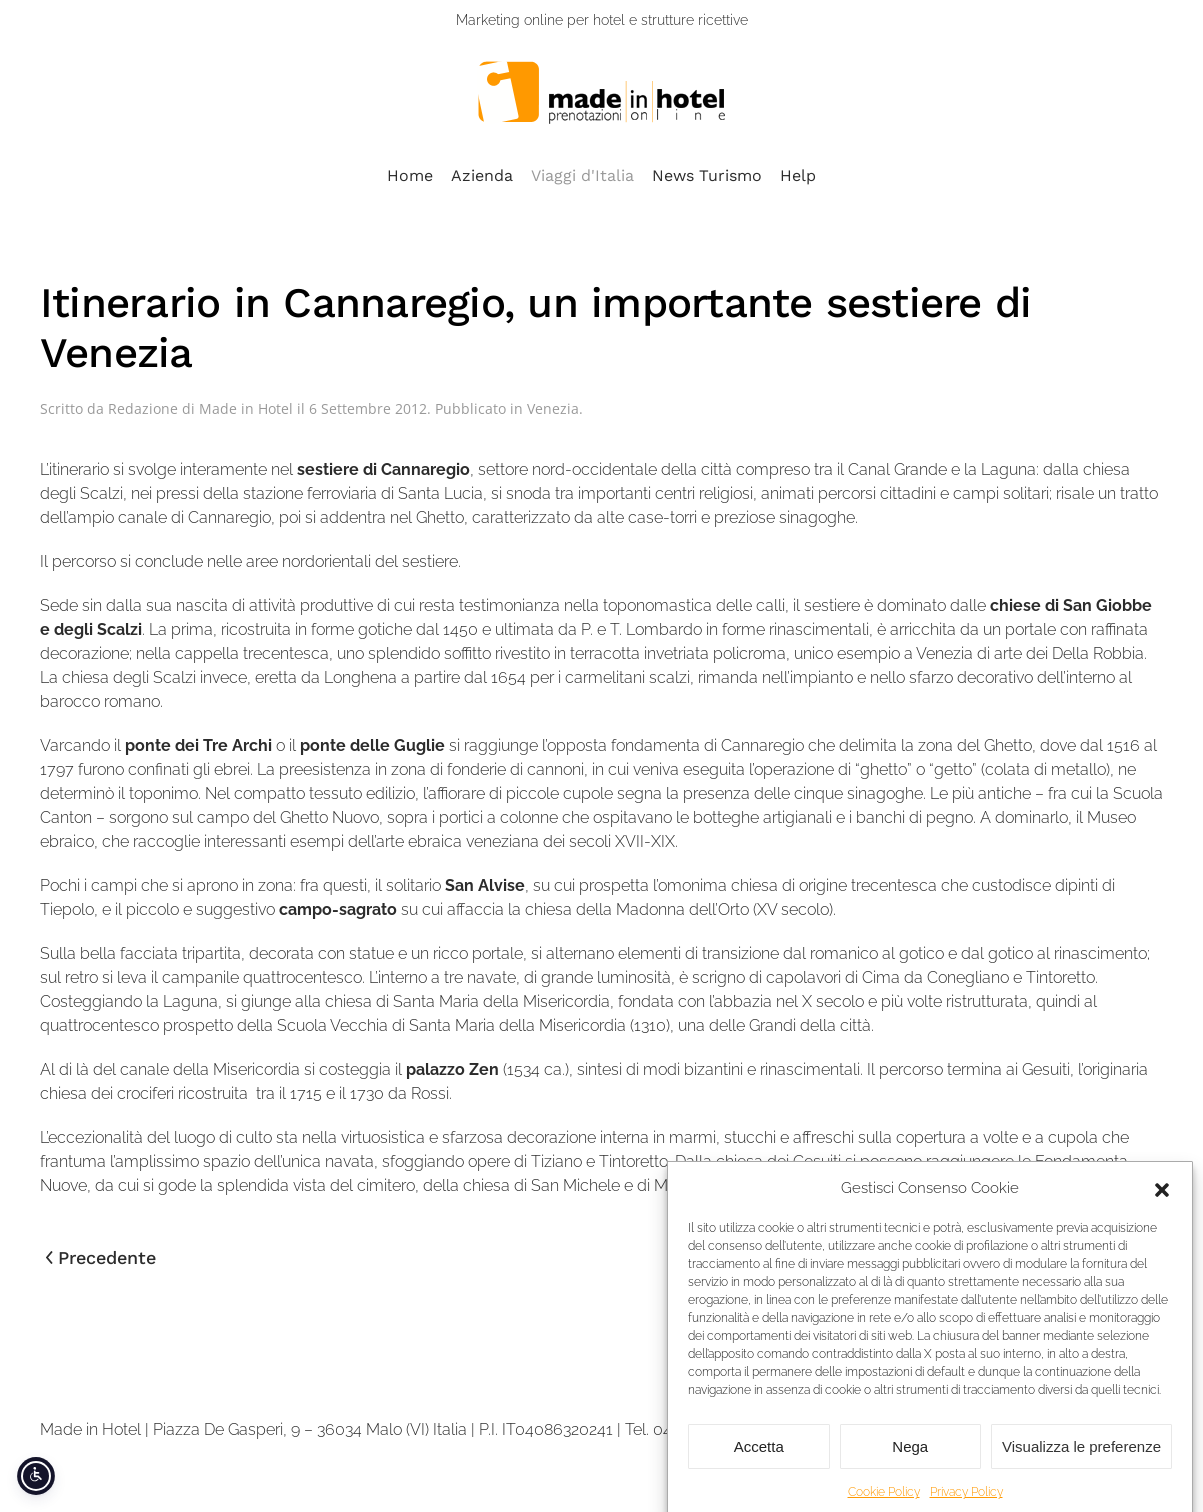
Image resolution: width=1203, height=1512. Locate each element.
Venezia (553, 408)
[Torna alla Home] (602, 92)
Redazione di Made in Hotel (200, 408)
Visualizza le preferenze (1081, 1460)
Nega (910, 1460)
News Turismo (707, 175)
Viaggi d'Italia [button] (582, 175)
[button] (1162, 1203)
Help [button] (798, 175)
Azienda (482, 175)
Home (410, 175)
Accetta (759, 1460)
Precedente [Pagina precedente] (101, 1257)
